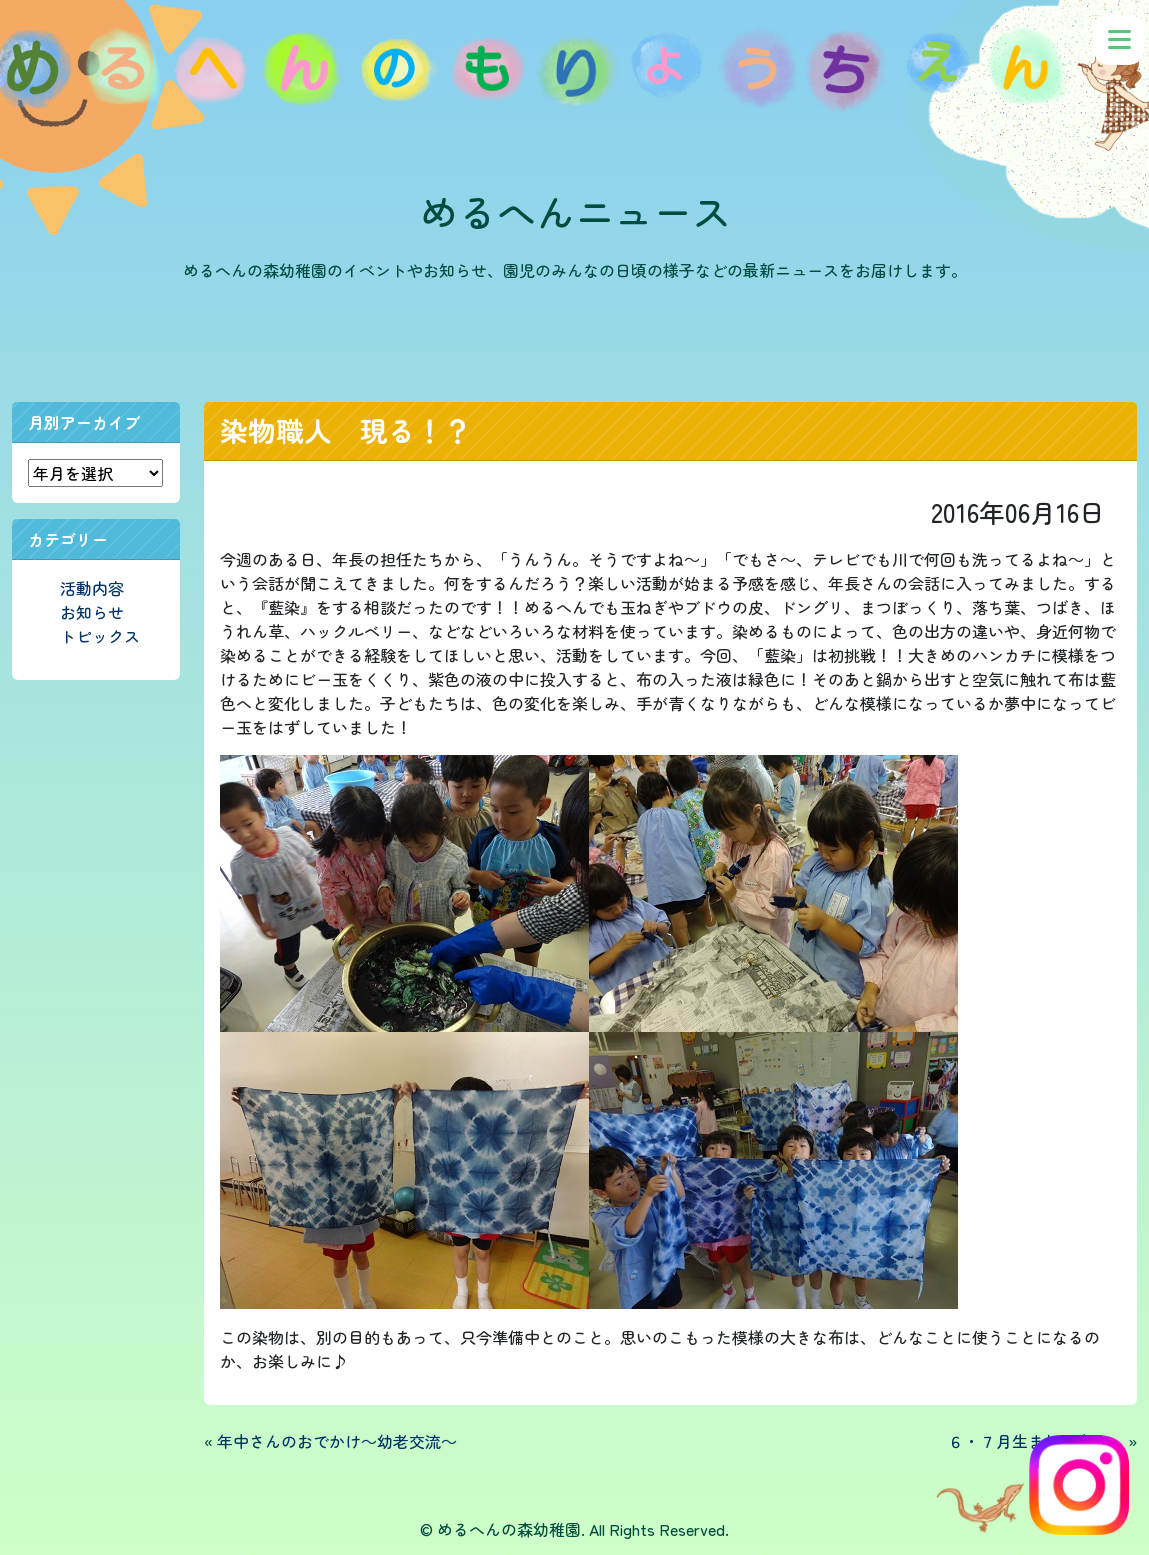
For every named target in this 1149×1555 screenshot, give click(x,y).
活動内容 (92, 588)
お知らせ (92, 612)
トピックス (100, 636)
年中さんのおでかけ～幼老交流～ (337, 1441)
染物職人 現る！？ (346, 430)
